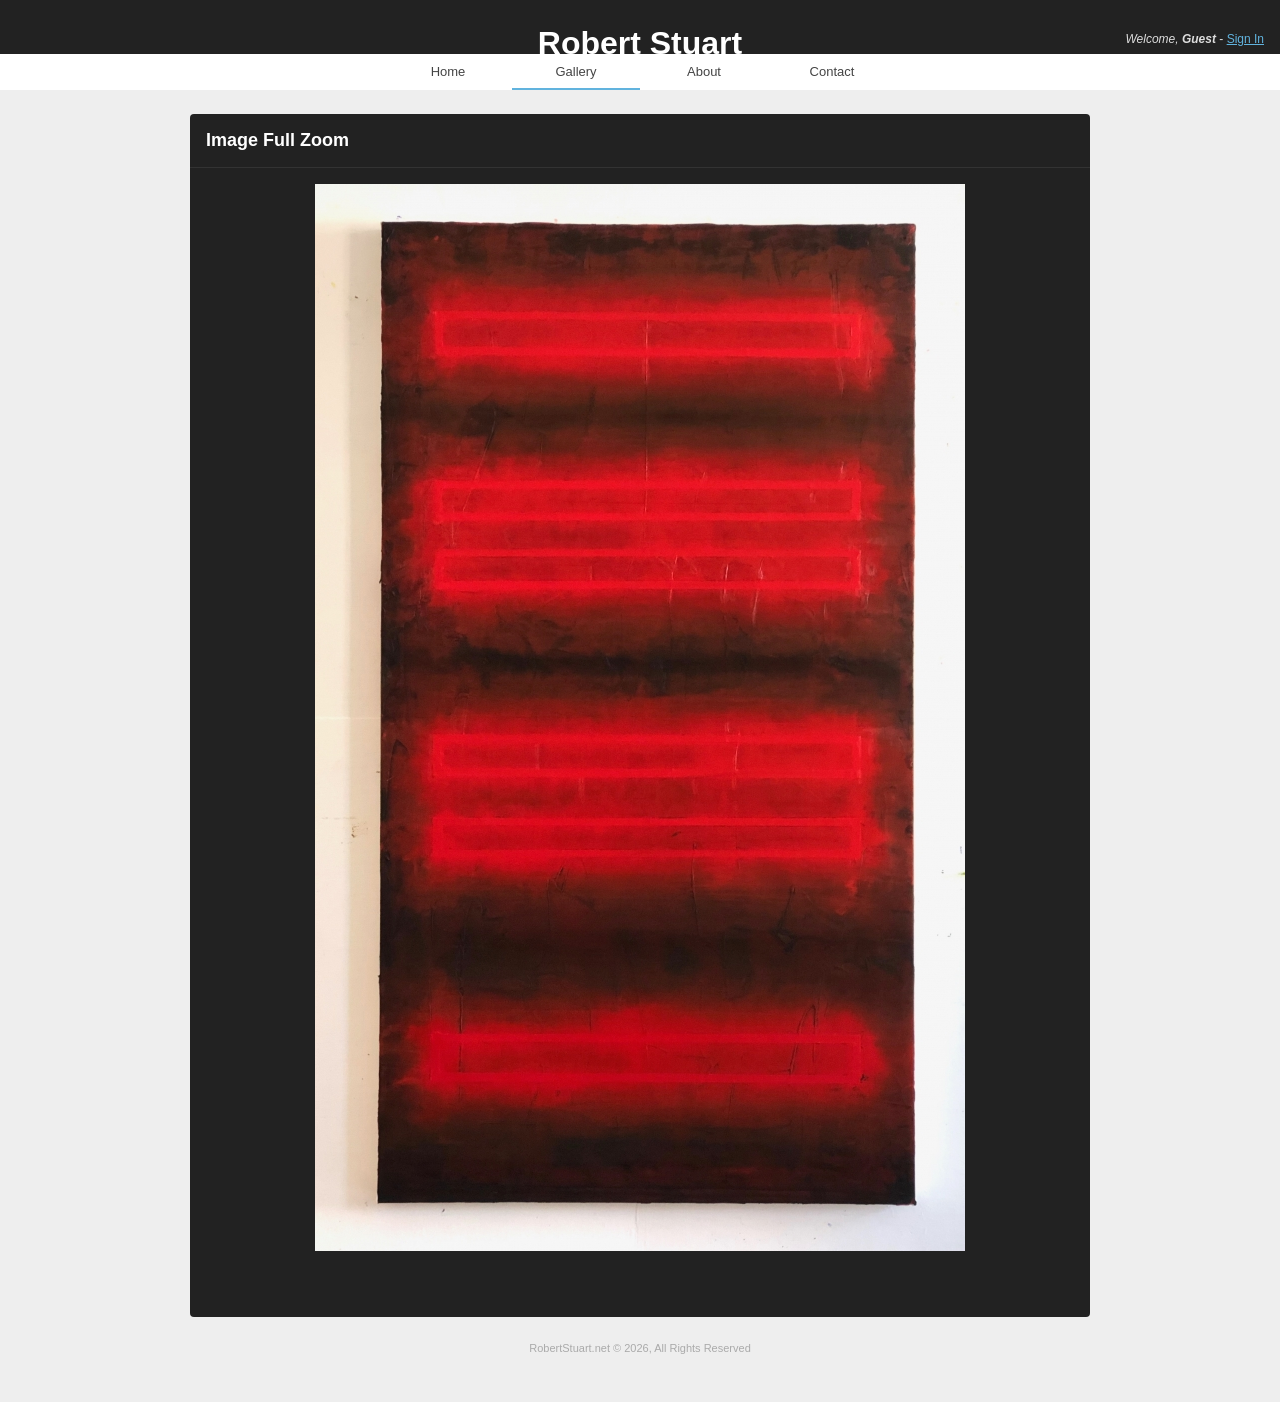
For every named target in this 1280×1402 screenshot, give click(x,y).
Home (448, 71)
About (704, 71)
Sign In (1245, 39)
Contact (832, 71)
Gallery (575, 71)
